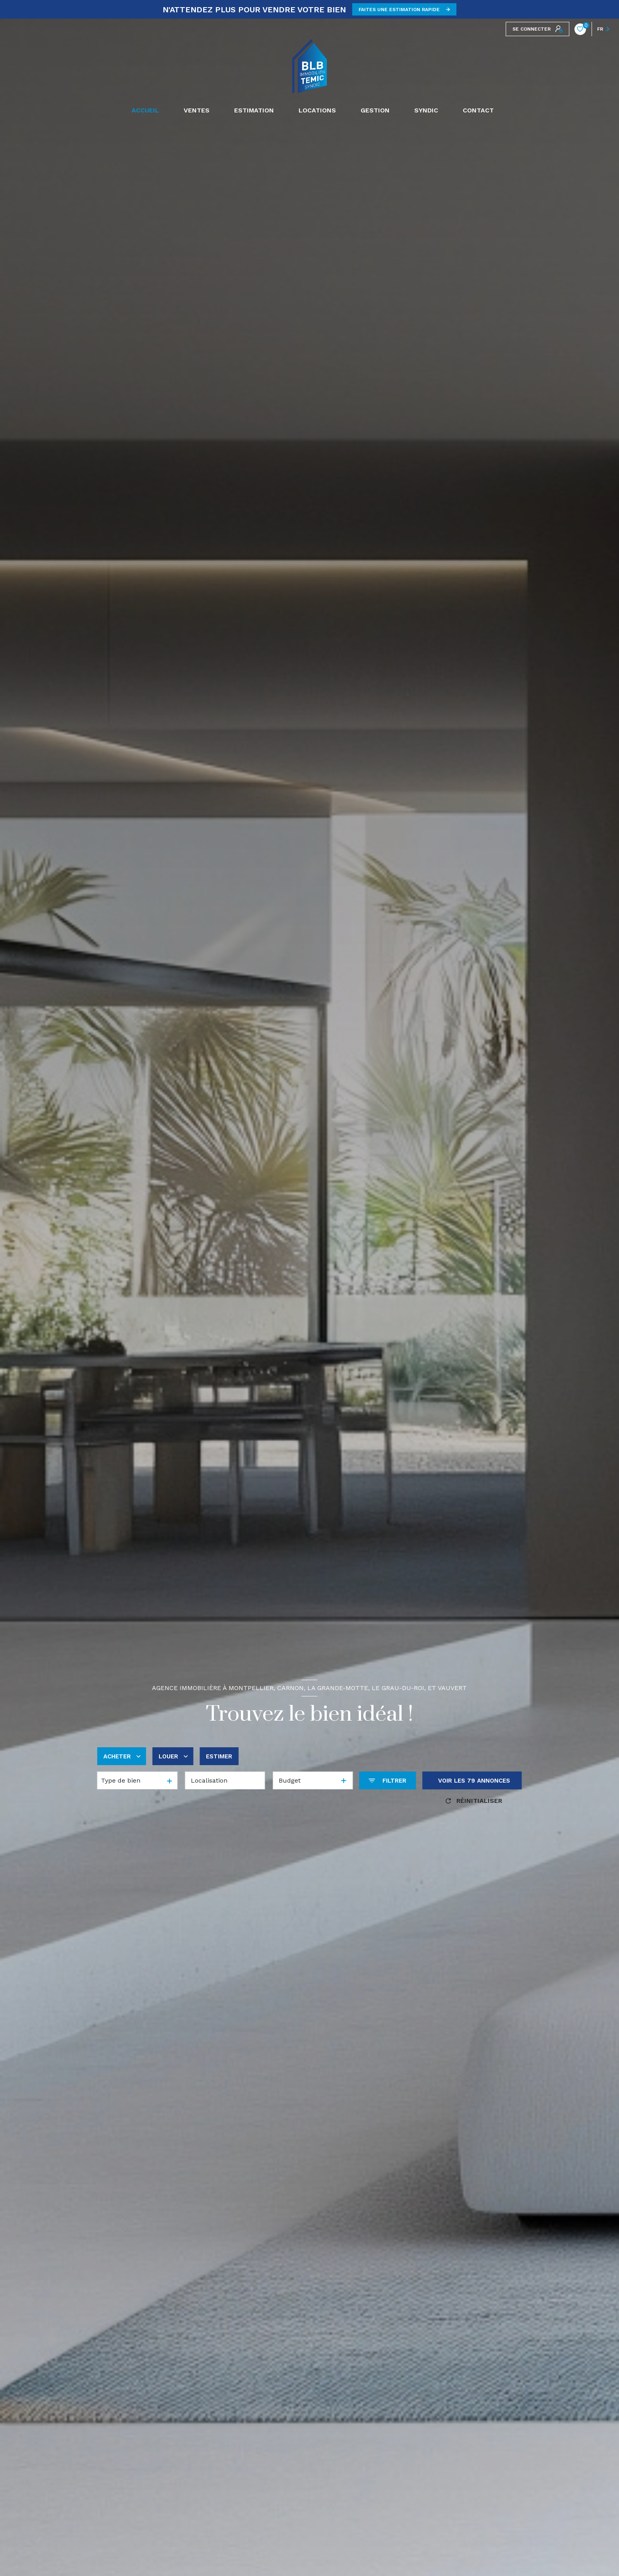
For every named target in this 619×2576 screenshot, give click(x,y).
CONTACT (478, 110)
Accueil (145, 110)
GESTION (375, 110)
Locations (317, 110)
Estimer (219, 1756)
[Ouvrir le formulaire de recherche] (387, 1780)
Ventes (197, 110)
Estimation (254, 110)
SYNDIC (426, 110)
